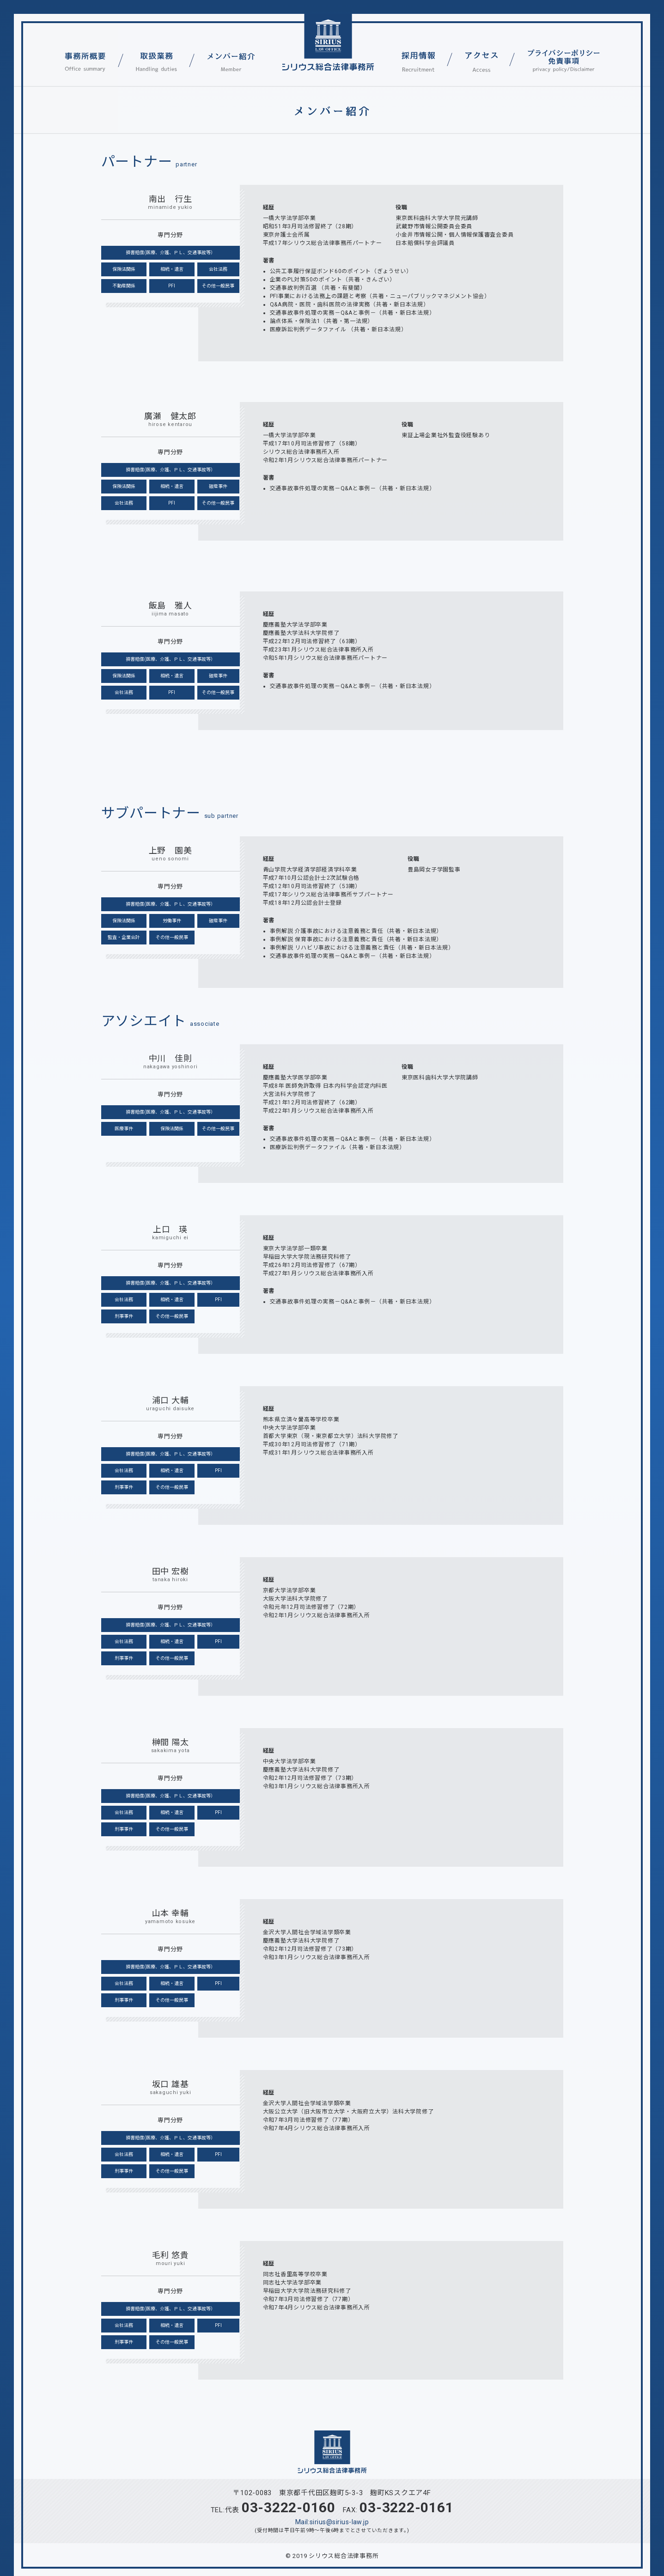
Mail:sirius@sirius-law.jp (332, 2522)
